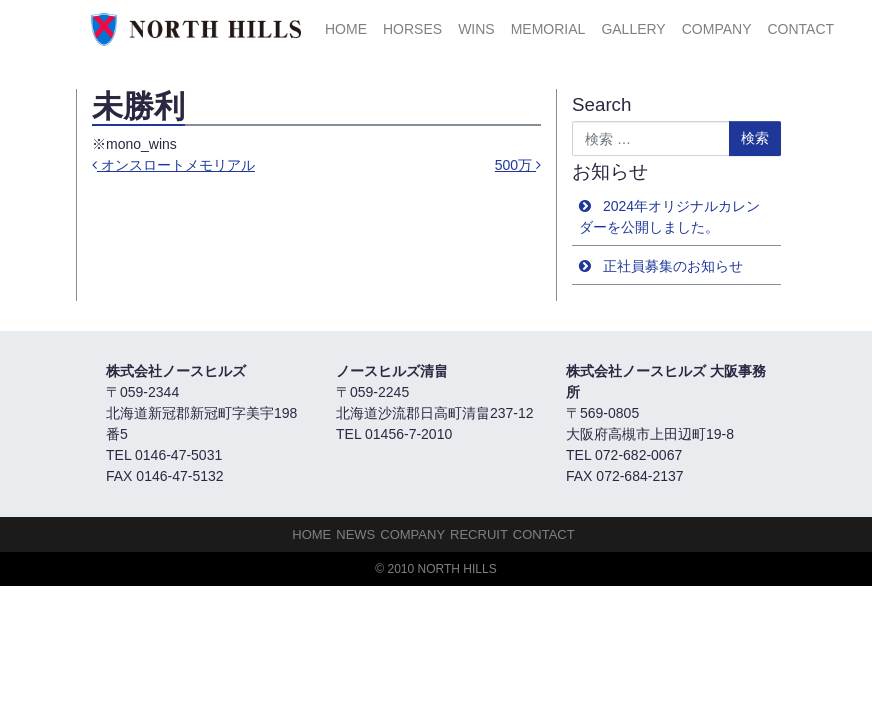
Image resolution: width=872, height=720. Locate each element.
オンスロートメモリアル (173, 165)
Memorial (548, 29)
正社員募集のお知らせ (673, 266)
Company (717, 29)
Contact (800, 29)
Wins (476, 29)
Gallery (633, 29)
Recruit (479, 534)
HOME (346, 29)
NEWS (355, 534)
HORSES (412, 29)
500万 (518, 165)
